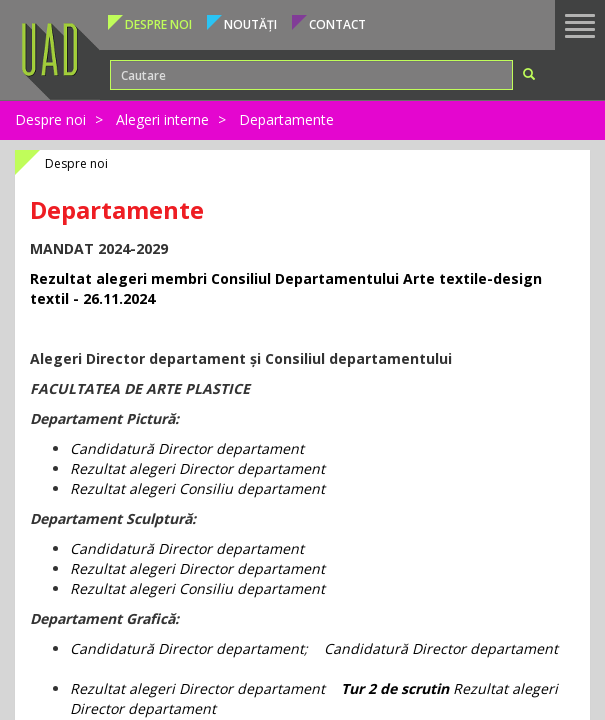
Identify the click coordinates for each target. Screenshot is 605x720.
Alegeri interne (162, 119)
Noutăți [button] (250, 24)
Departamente (286, 119)
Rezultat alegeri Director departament (197, 468)
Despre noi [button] (158, 24)
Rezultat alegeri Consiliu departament (197, 488)
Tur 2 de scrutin (395, 688)
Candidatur (108, 448)
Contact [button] (337, 24)
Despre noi (50, 119)
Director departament (229, 648)
